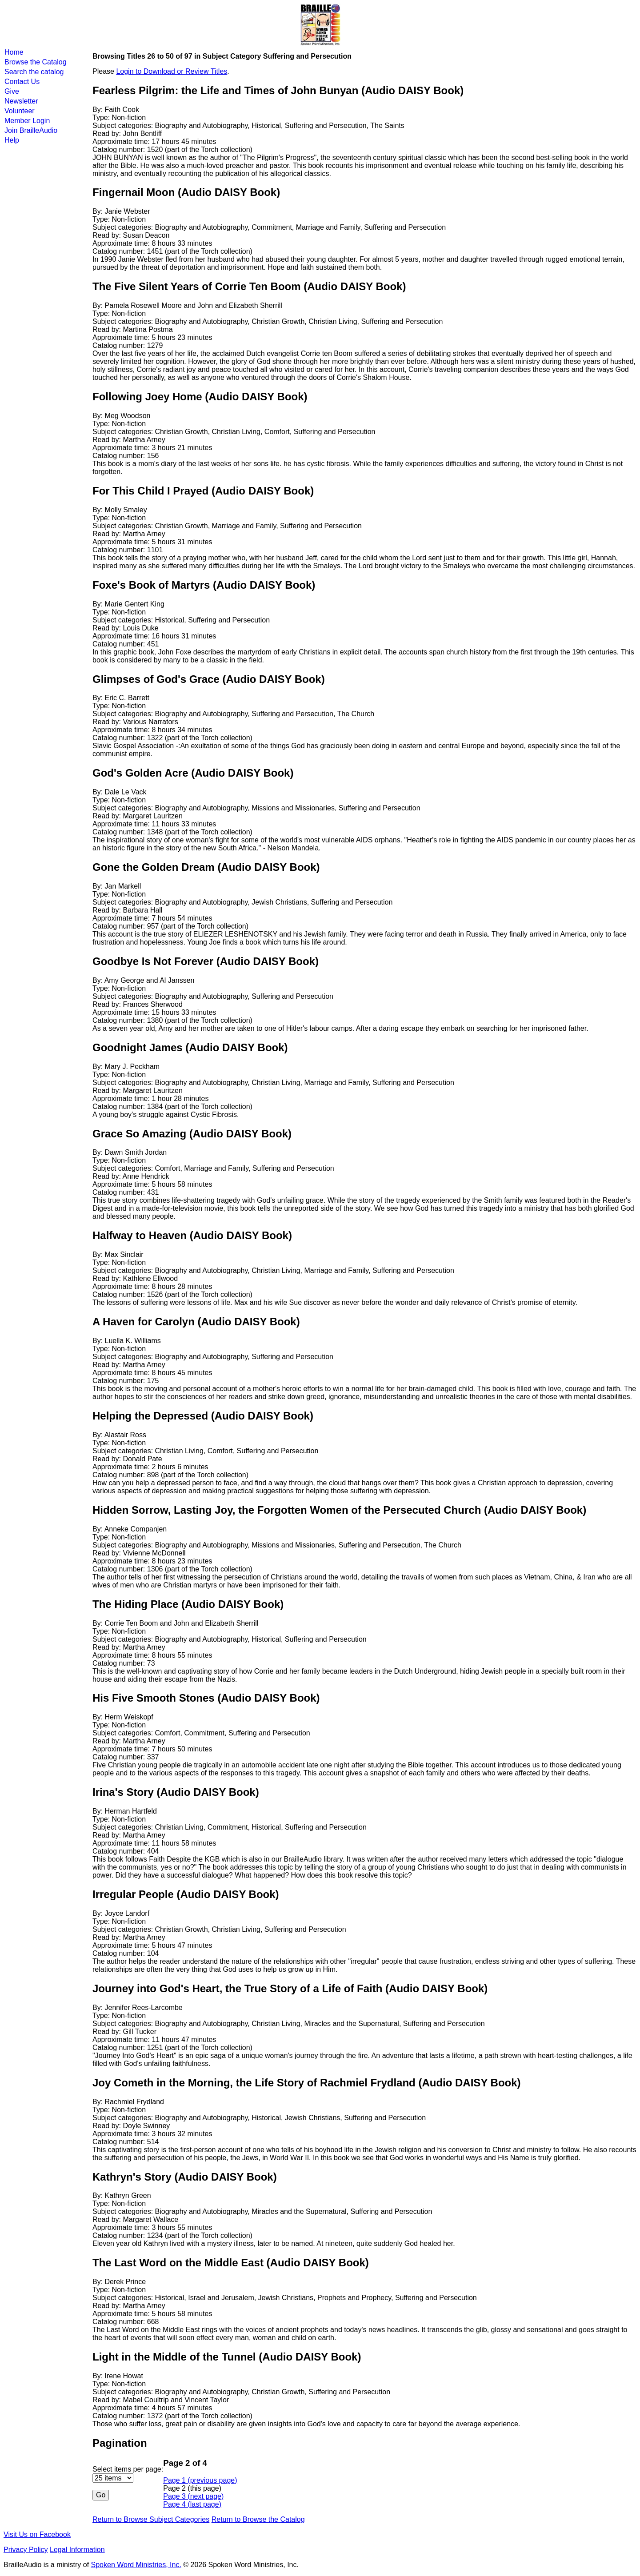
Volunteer (19, 111)
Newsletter (21, 101)
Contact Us (22, 81)
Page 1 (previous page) (200, 2480)
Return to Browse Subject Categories (150, 2519)
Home (14, 52)
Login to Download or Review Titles (171, 71)
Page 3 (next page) (193, 2496)
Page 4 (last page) (192, 2504)
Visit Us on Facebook (37, 2534)
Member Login (27, 120)
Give (11, 91)
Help (11, 140)
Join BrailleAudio (30, 130)
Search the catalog (34, 72)
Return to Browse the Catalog (258, 2519)
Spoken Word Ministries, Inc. (136, 2564)
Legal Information (77, 2549)
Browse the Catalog (35, 62)
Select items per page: (127, 2469)
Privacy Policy (26, 2549)
